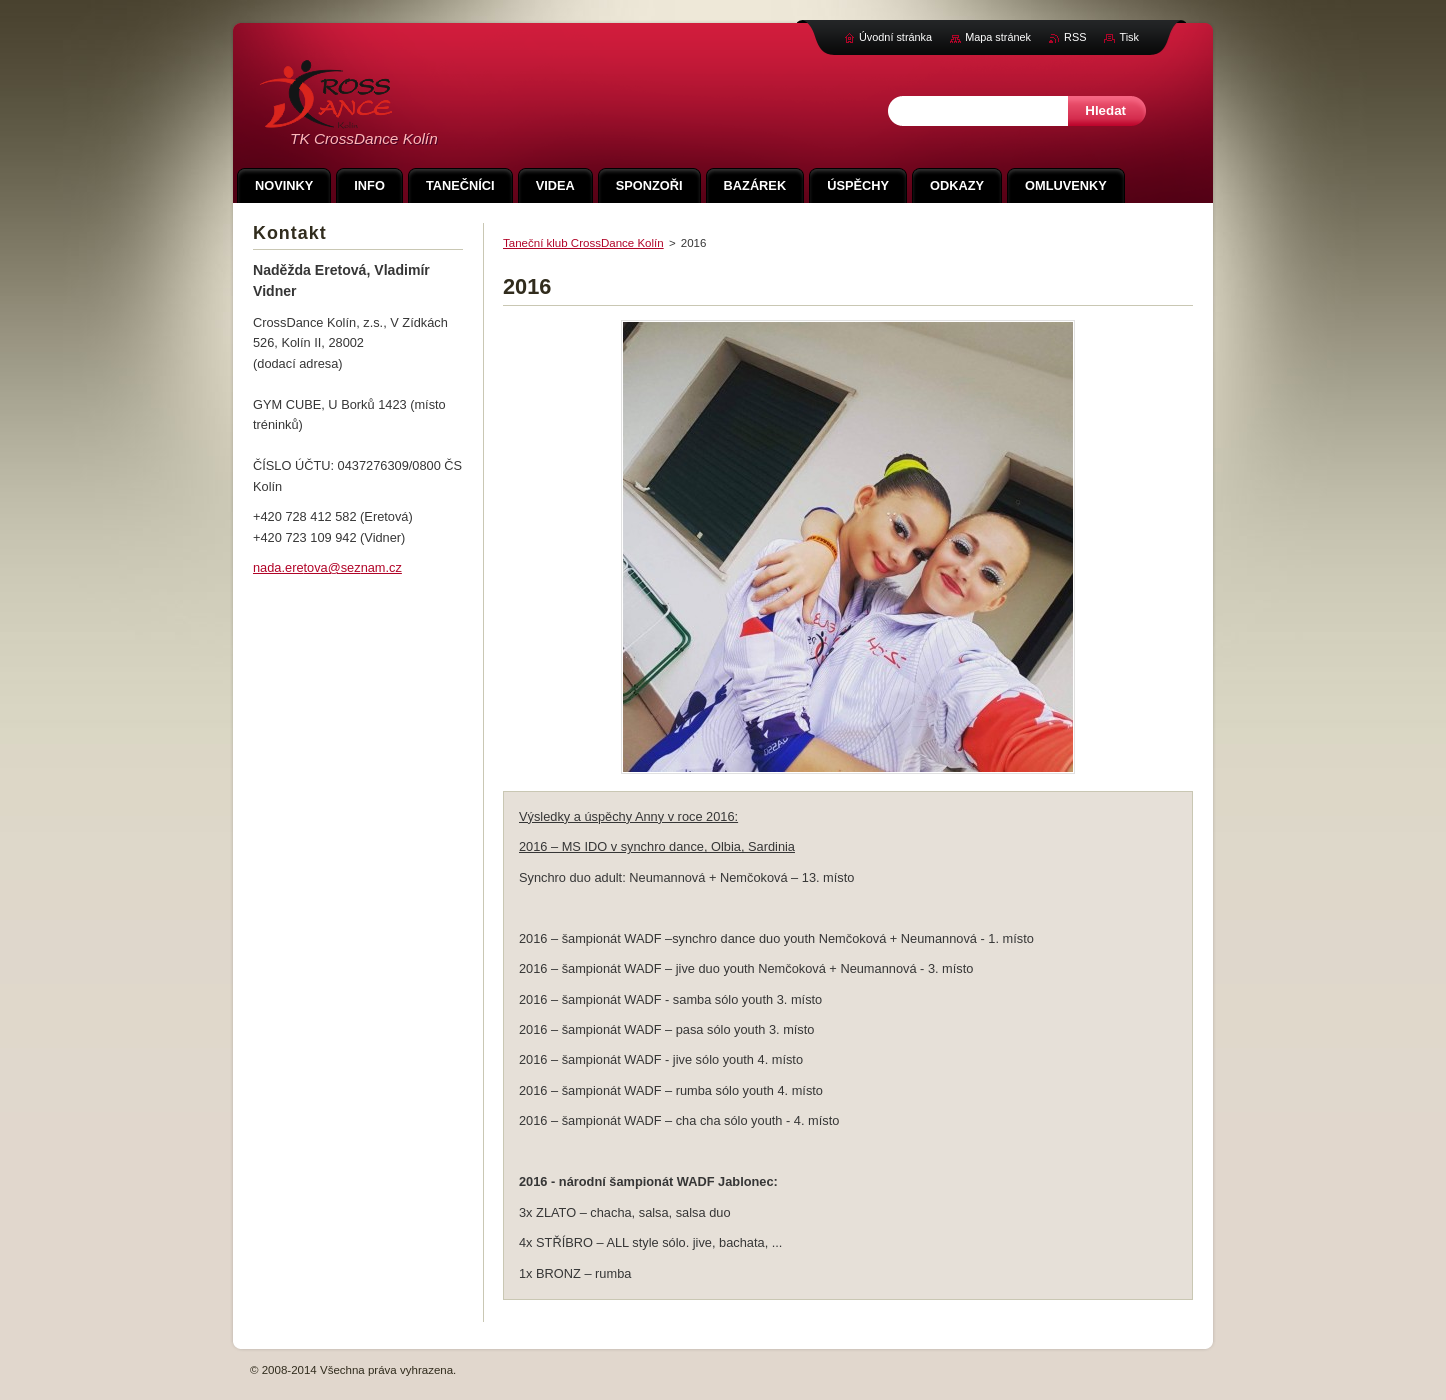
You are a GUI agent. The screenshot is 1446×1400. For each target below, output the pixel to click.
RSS (1075, 37)
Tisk (1129, 37)
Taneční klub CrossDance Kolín (583, 243)
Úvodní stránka (895, 37)
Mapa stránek (998, 37)
